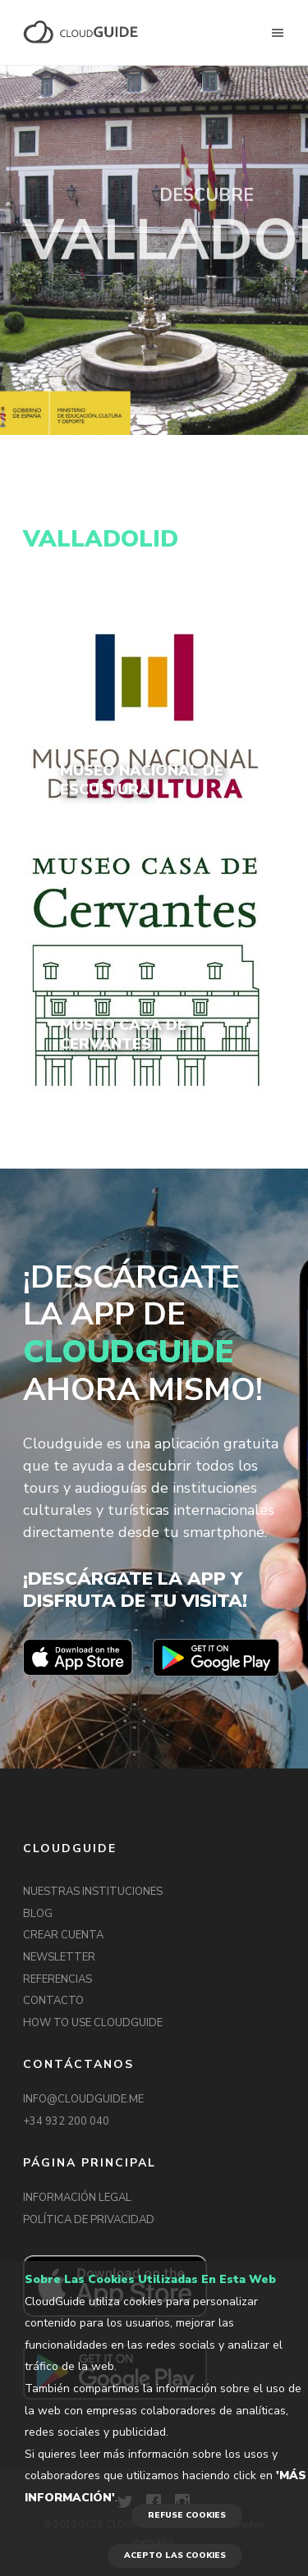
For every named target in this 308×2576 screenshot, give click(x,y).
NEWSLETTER (59, 1957)
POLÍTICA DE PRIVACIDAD (88, 2219)
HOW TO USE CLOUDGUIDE (93, 2023)
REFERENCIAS (57, 1979)
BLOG (38, 1913)
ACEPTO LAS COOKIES (175, 2555)
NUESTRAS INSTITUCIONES (93, 1891)
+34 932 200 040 (66, 2121)
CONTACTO (53, 2000)
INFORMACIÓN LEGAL (77, 2197)
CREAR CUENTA (63, 1935)
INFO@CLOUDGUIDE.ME (83, 2099)
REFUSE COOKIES (187, 2515)
